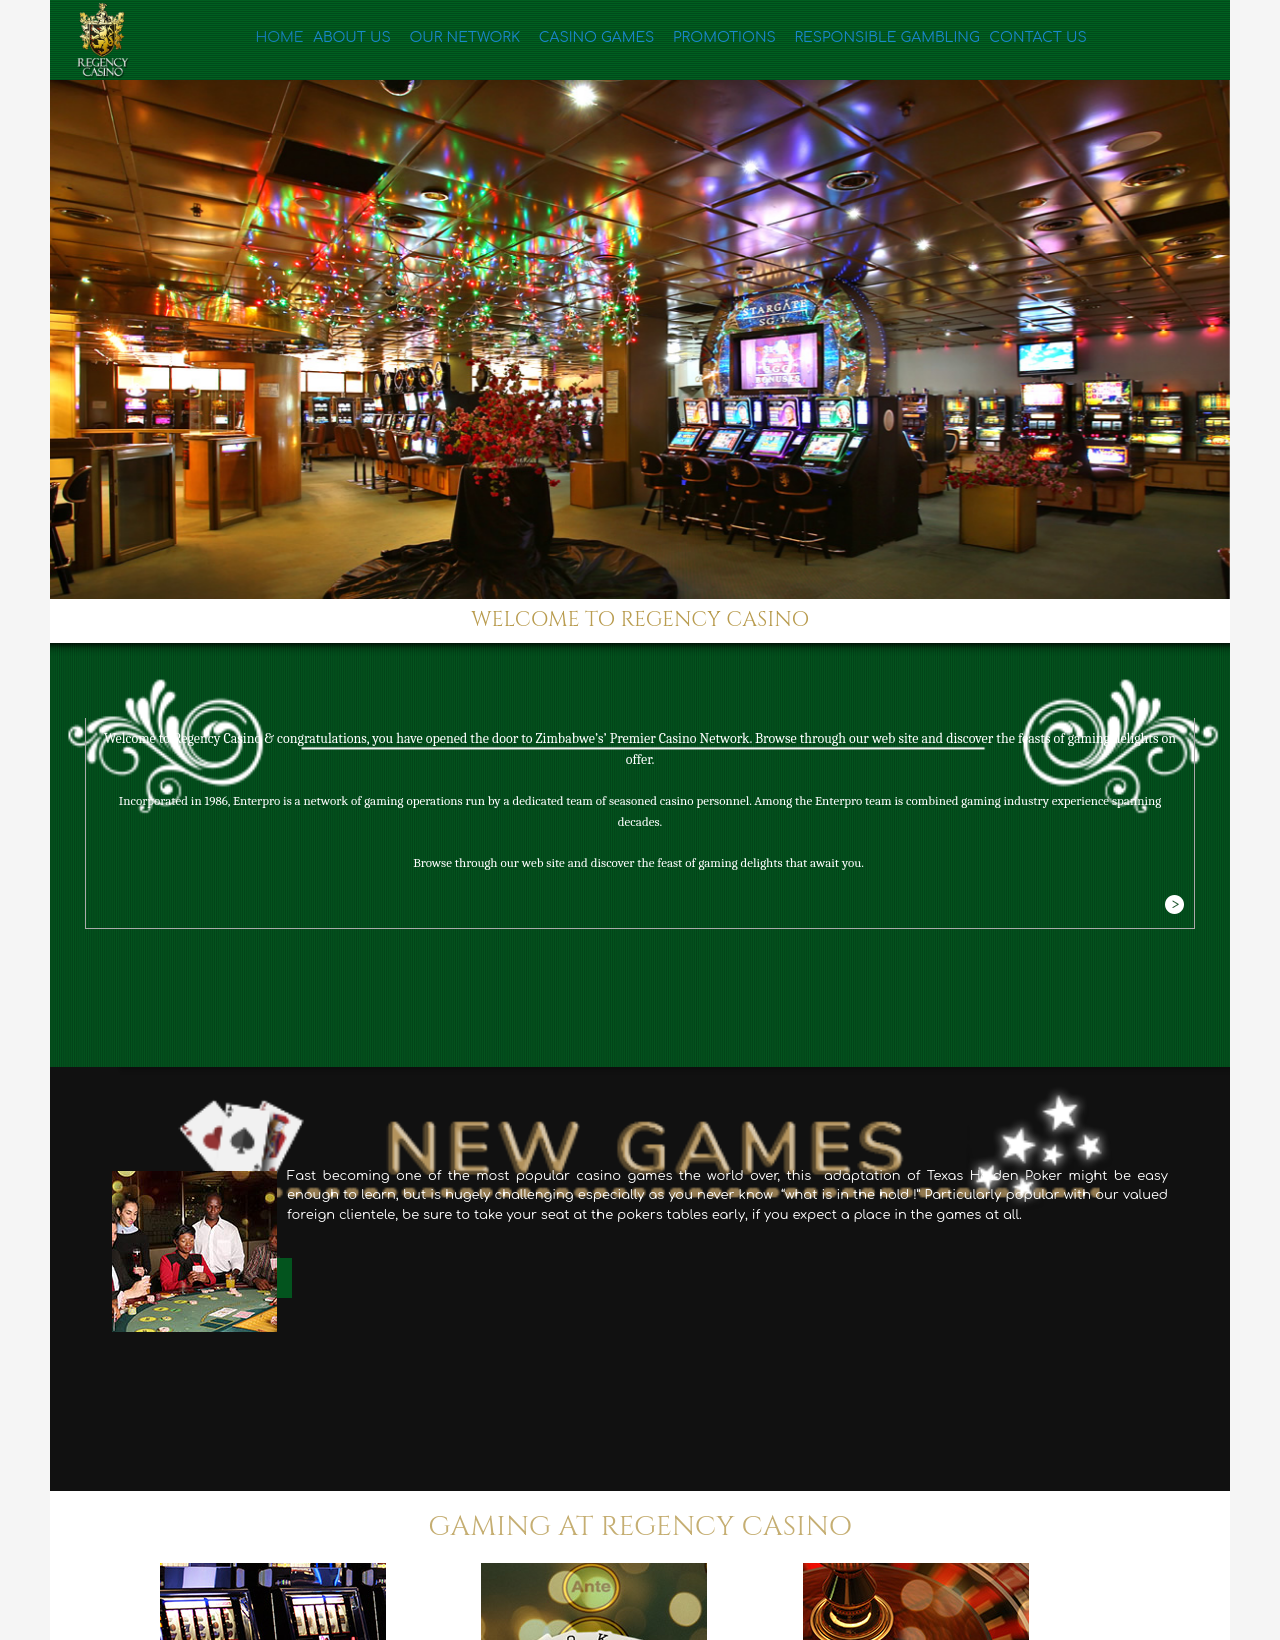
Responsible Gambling (840, 42)
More (1174, 905)
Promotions (687, 42)
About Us (348, 42)
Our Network (450, 42)
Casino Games (571, 42)
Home (278, 42)
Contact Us (990, 42)
